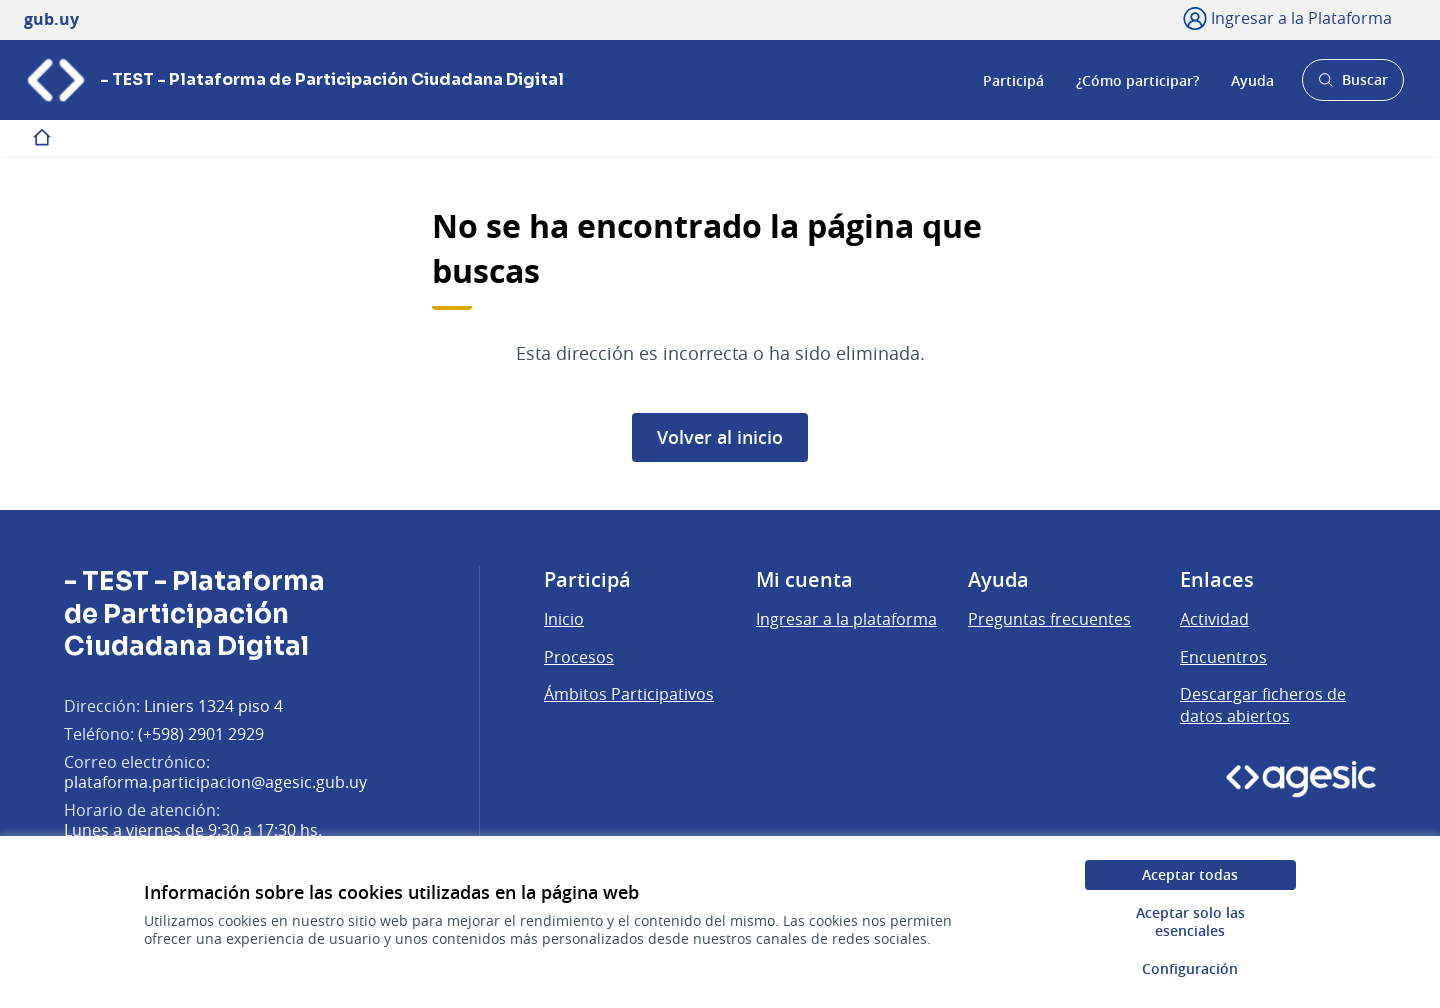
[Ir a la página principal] (294, 80)
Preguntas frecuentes (1049, 619)
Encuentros (1223, 657)
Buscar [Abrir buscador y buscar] (1352, 85)
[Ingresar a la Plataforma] (1287, 18)
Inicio (564, 619)
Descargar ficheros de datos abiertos (1263, 705)
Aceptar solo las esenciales (1190, 921)
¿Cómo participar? (1137, 79)
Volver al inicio (720, 437)
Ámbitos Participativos (629, 694)
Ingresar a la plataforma (846, 619)
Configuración (1190, 968)
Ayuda (1252, 79)
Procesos (579, 657)
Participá (1013, 79)
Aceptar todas (1190, 874)
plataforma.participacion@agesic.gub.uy (215, 782)
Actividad (1214, 619)
